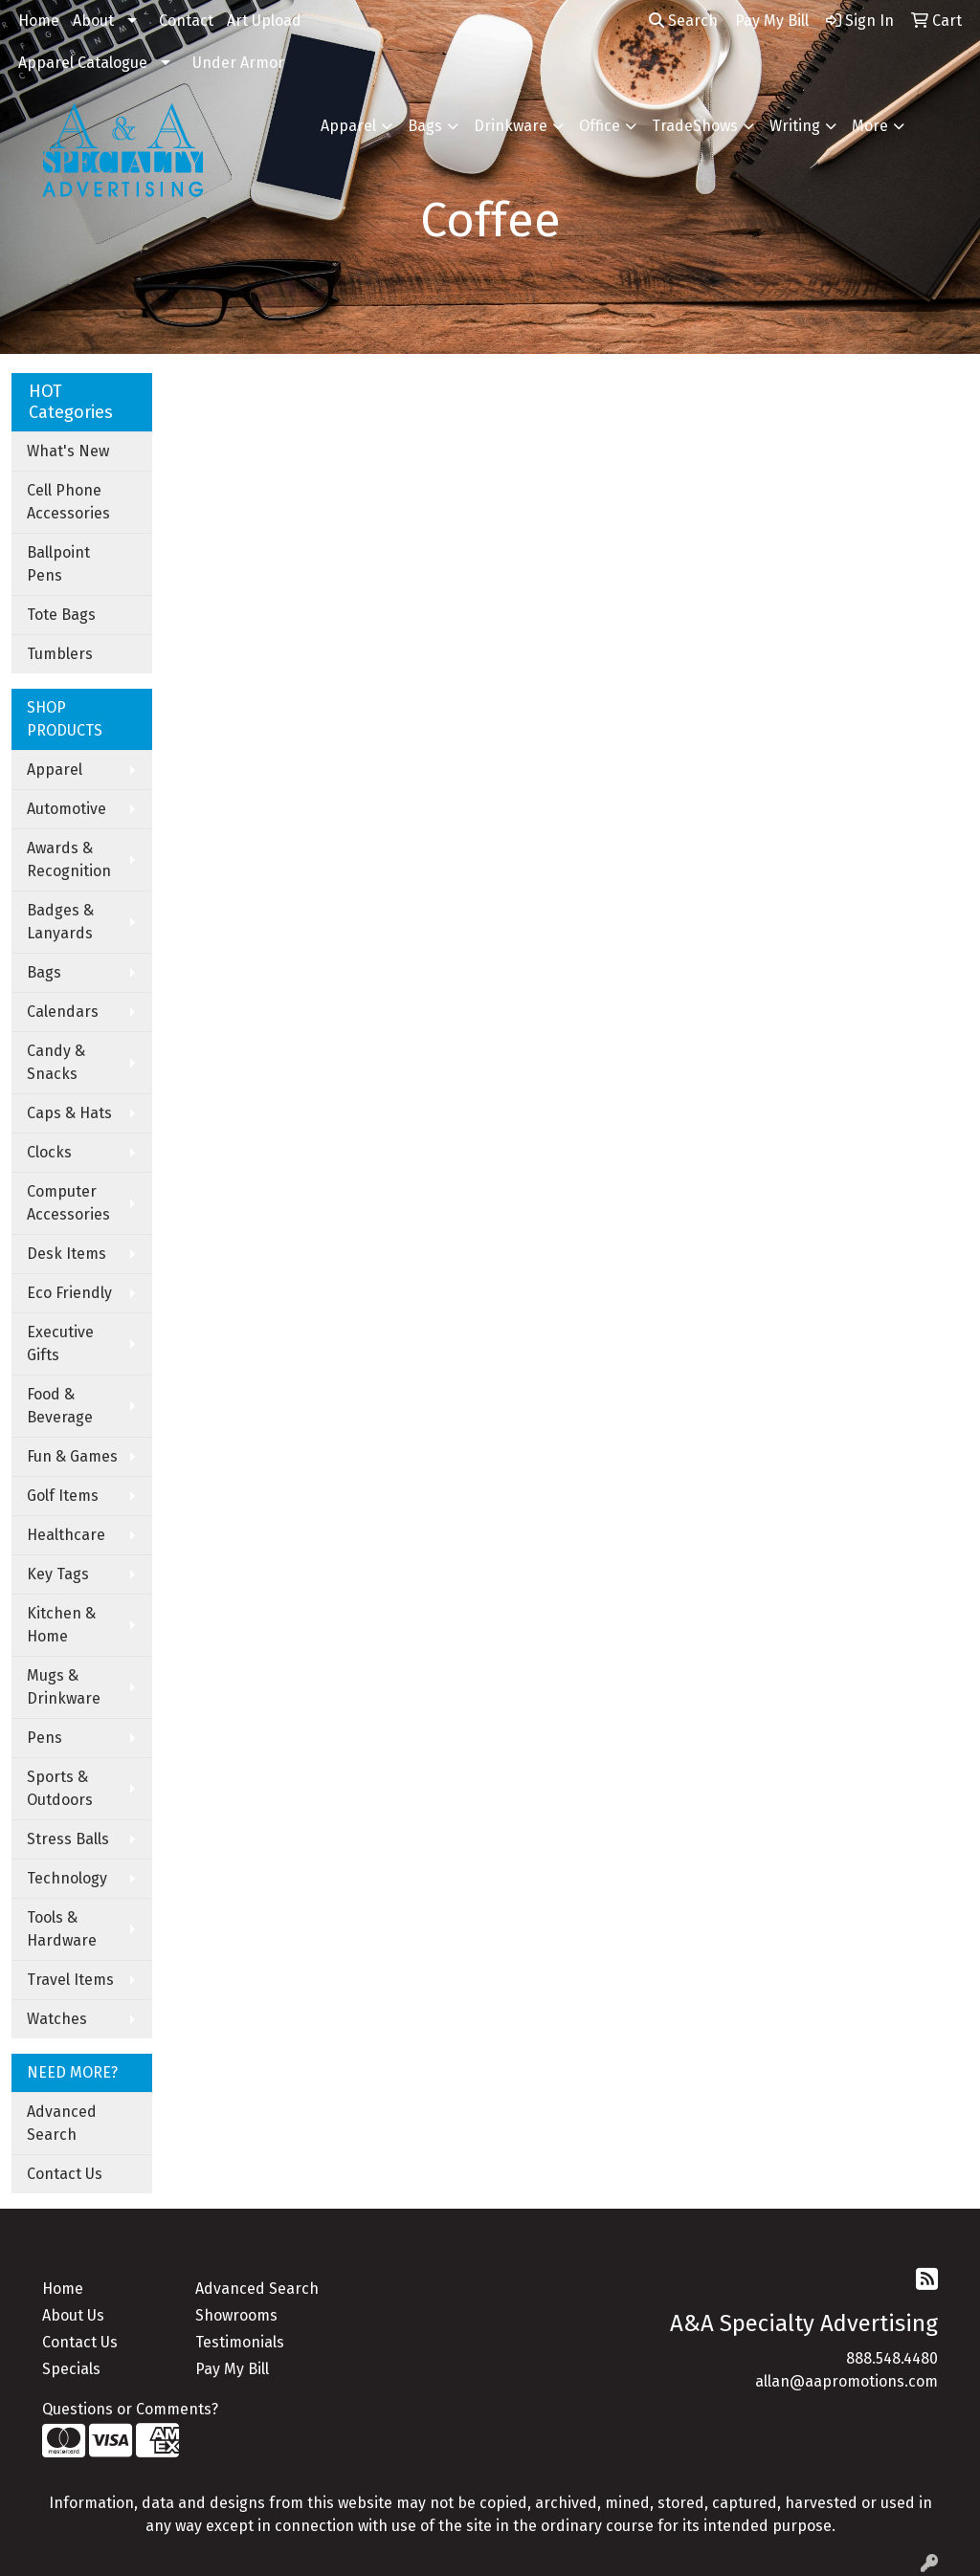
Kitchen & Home (61, 1624)
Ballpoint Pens (58, 563)
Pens (44, 1737)
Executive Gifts (60, 1343)
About (93, 20)
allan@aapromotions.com (846, 2381)
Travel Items (70, 1980)
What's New (68, 451)
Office (599, 126)
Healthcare (66, 1535)
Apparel (348, 126)
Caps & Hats (69, 1113)
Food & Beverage (60, 1405)
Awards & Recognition (69, 859)
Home (38, 20)
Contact (186, 20)
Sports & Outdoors (60, 1788)
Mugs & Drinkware (63, 1686)
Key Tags (58, 1574)
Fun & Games (72, 1456)
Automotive (66, 809)
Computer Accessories (68, 1202)
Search (683, 20)
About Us (73, 2315)
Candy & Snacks (56, 1062)
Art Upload (264, 20)
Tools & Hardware (62, 1928)
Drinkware (510, 126)
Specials (71, 2369)
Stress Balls (68, 1839)
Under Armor (238, 63)
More (870, 126)
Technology (67, 1878)
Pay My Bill (232, 2369)
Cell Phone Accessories (68, 501)
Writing (794, 126)
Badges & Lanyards (60, 921)
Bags (425, 126)
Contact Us (64, 2174)
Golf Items (63, 1495)
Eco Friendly (69, 1293)
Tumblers (60, 654)
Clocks (49, 1152)
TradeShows (695, 126)
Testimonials (239, 2342)
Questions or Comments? (130, 2409)
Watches (57, 2019)
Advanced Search (62, 2123)
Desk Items (66, 1253)
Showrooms (236, 2315)
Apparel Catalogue (82, 63)
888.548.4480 (892, 2358)
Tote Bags (61, 614)
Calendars (63, 1011)
